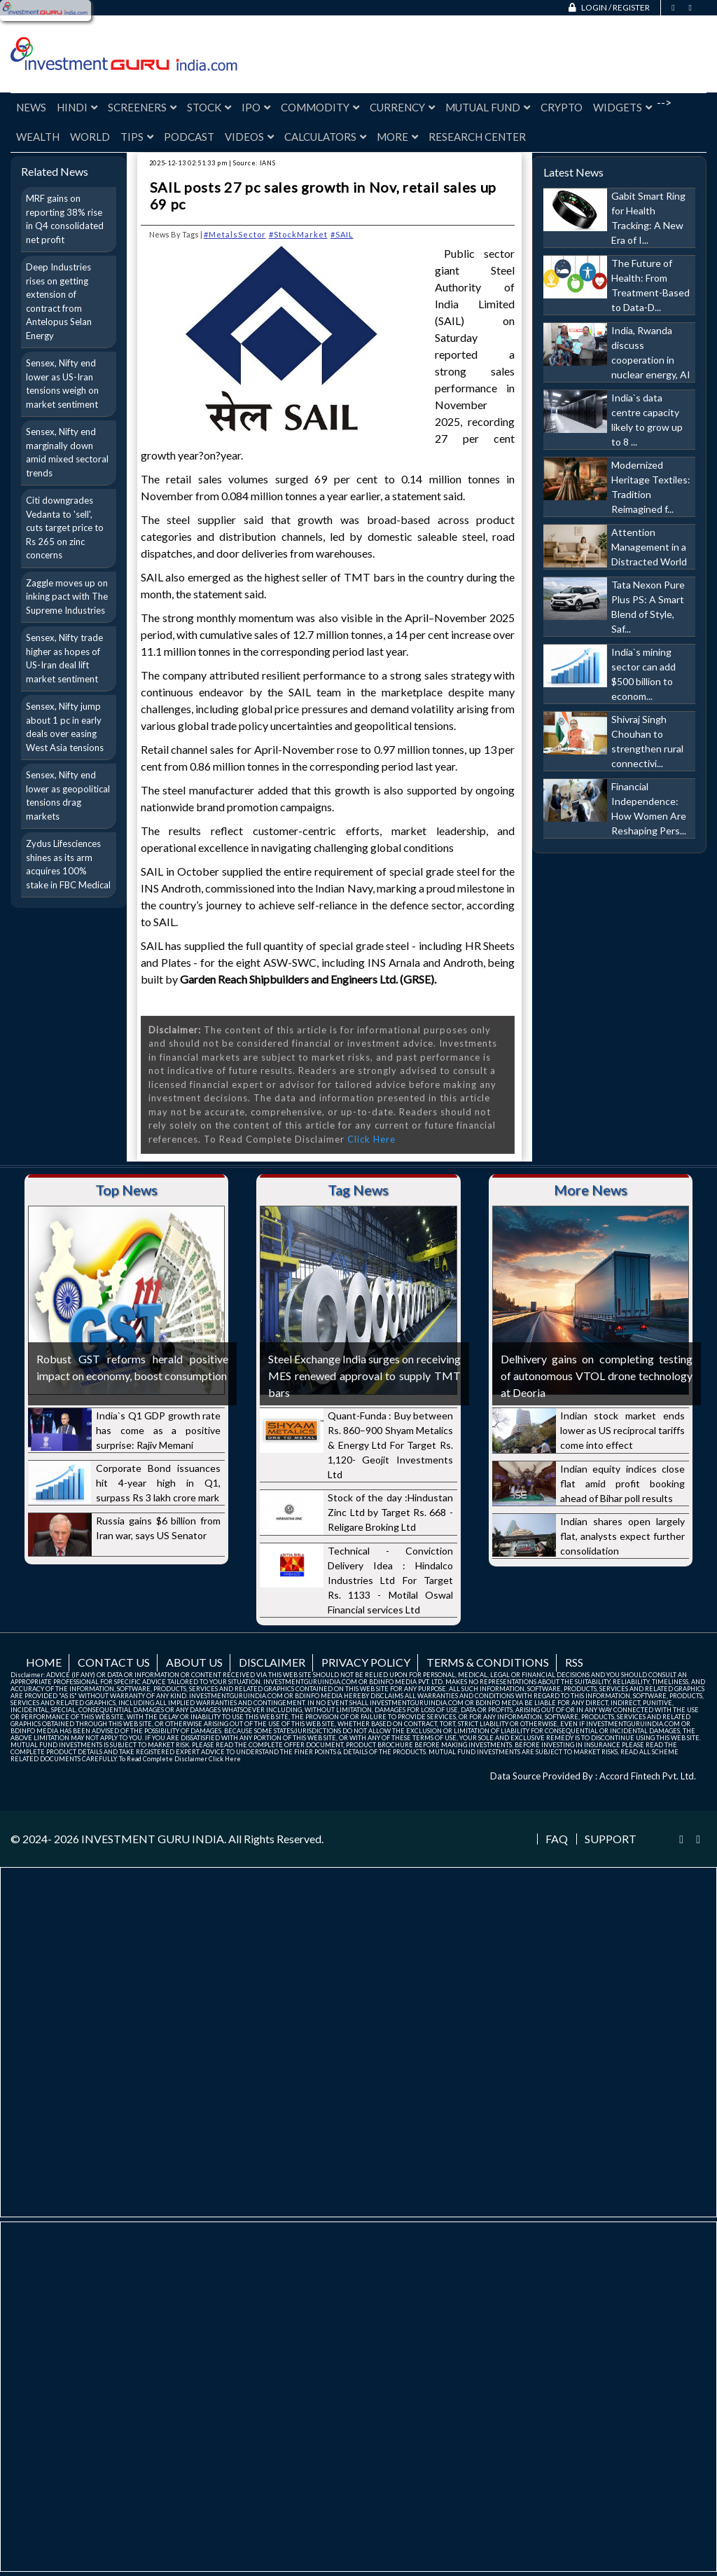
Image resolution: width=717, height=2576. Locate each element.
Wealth (38, 136)
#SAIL (342, 234)
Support (610, 1839)
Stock (209, 107)
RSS (574, 1662)
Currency (402, 107)
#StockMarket (298, 234)
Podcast (189, 136)
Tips (136, 136)
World (90, 136)
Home (44, 1662)
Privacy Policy (365, 1662)
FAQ (556, 1839)
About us (194, 1662)
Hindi (77, 107)
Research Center (477, 136)
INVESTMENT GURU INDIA (152, 1838)
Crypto (562, 107)
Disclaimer (272, 1662)
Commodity (320, 107)
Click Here (371, 1139)
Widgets (622, 107)
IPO (256, 107)
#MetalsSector (235, 234)
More (397, 136)
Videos (249, 136)
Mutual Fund (487, 107)
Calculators (325, 136)
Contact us (114, 1662)
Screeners (142, 107)
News (31, 107)
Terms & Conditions (487, 1662)
